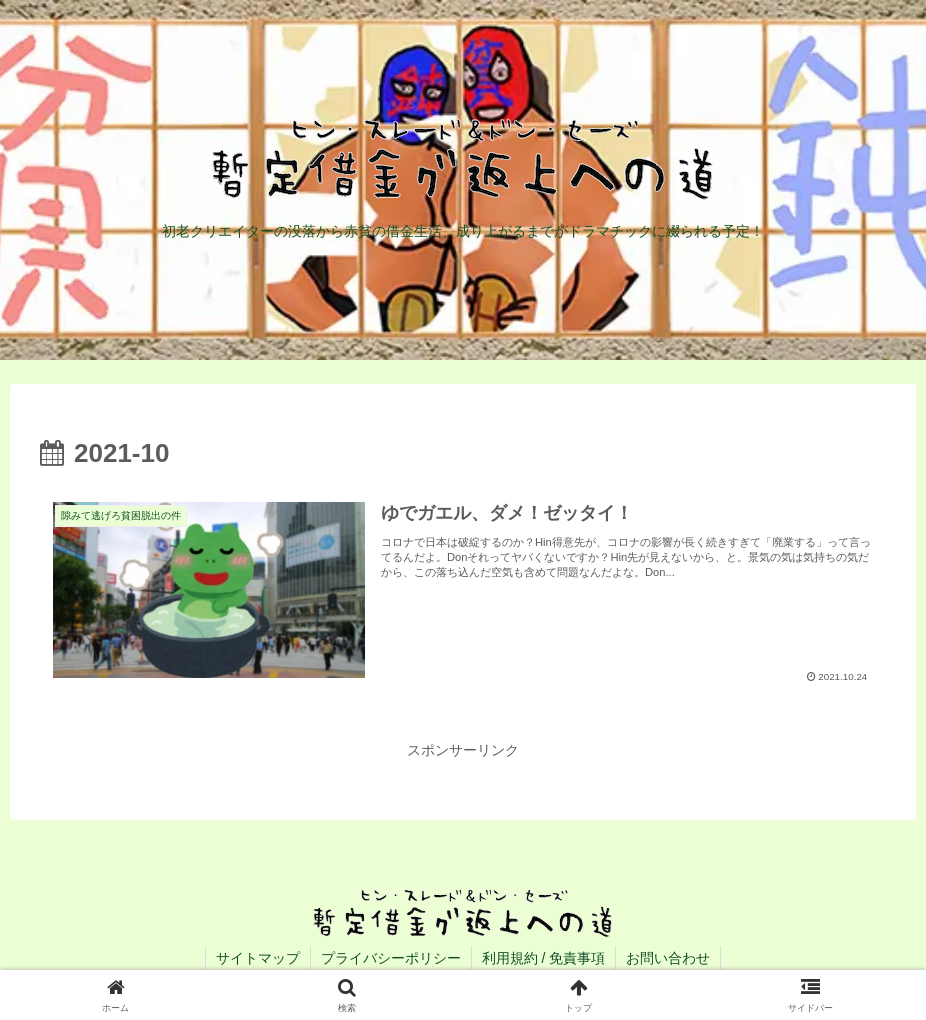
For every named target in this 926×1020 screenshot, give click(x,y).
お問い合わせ (668, 958)
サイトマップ (258, 958)
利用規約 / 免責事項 (544, 958)
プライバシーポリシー (391, 958)
